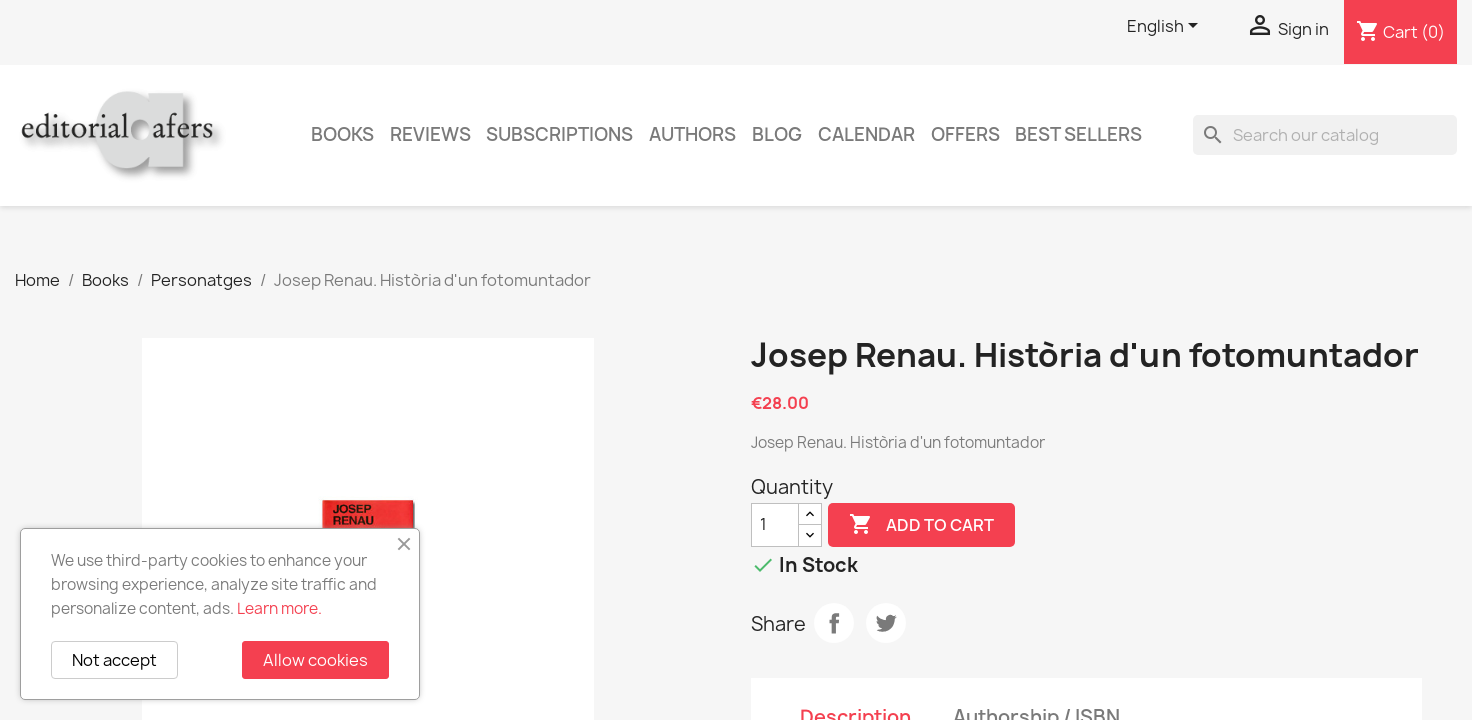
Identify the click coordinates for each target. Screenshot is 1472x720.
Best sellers (1078, 134)
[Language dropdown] (1166, 27)
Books (342, 134)
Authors (692, 134)
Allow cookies (315, 660)
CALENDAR (866, 134)
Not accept (114, 660)
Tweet (886, 623)
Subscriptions (559, 134)
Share (834, 623)
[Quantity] (775, 525)
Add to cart (921, 525)
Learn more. (279, 608)
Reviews (430, 134)
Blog (777, 134)
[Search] (1325, 135)
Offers (965, 134)
